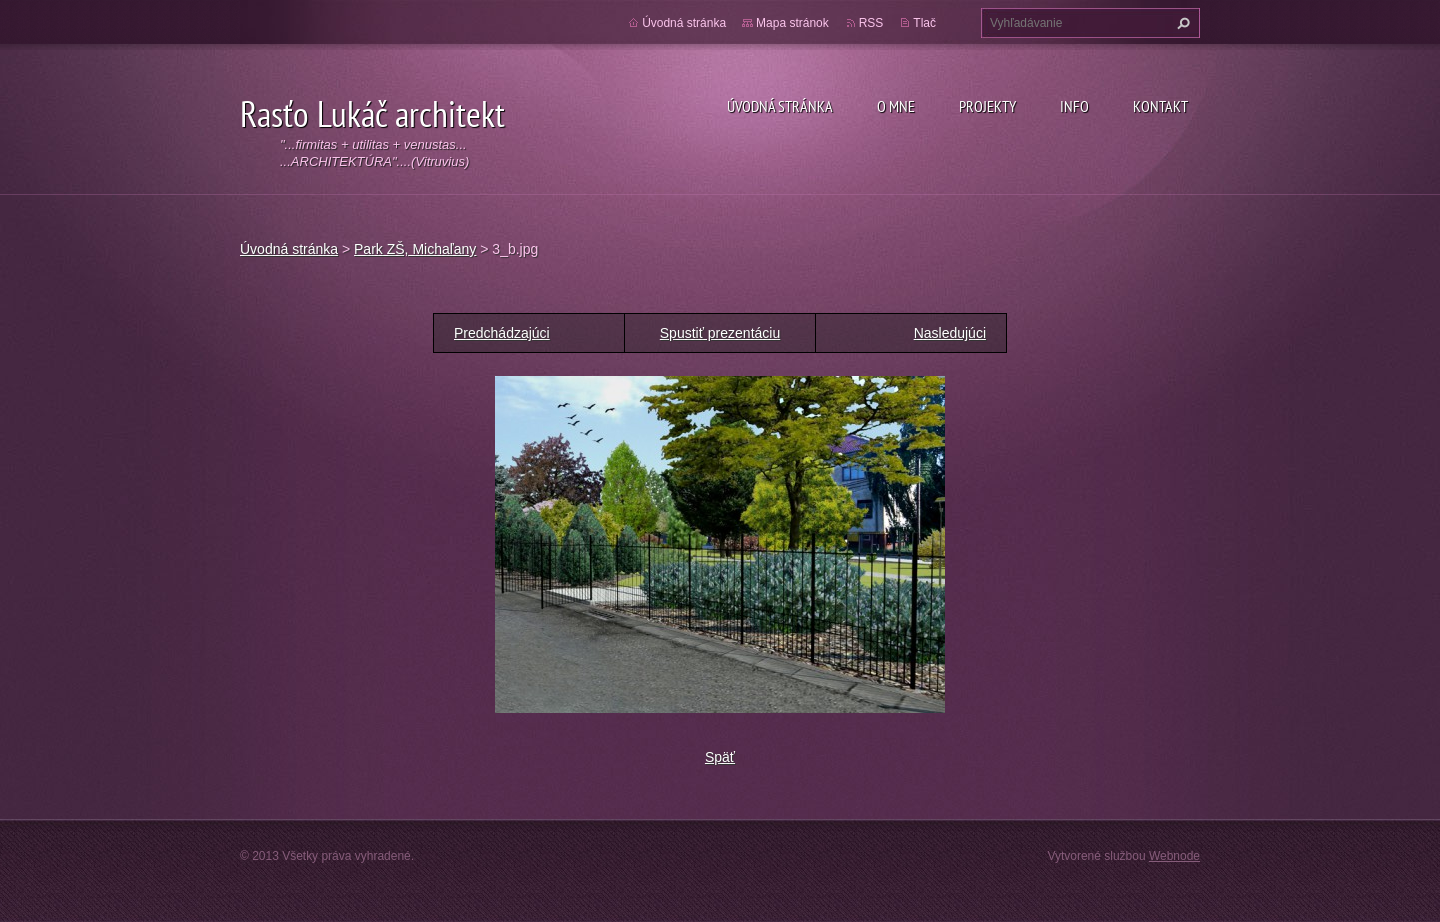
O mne (896, 106)
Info (1074, 106)
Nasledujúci (950, 333)
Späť (720, 757)
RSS (871, 23)
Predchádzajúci (502, 333)
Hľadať (1181, 23)
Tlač (924, 23)
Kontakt (1160, 106)
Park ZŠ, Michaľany (415, 249)
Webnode (1174, 856)
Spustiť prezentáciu (720, 333)
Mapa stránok (792, 23)
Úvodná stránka (780, 106)
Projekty (987, 106)
